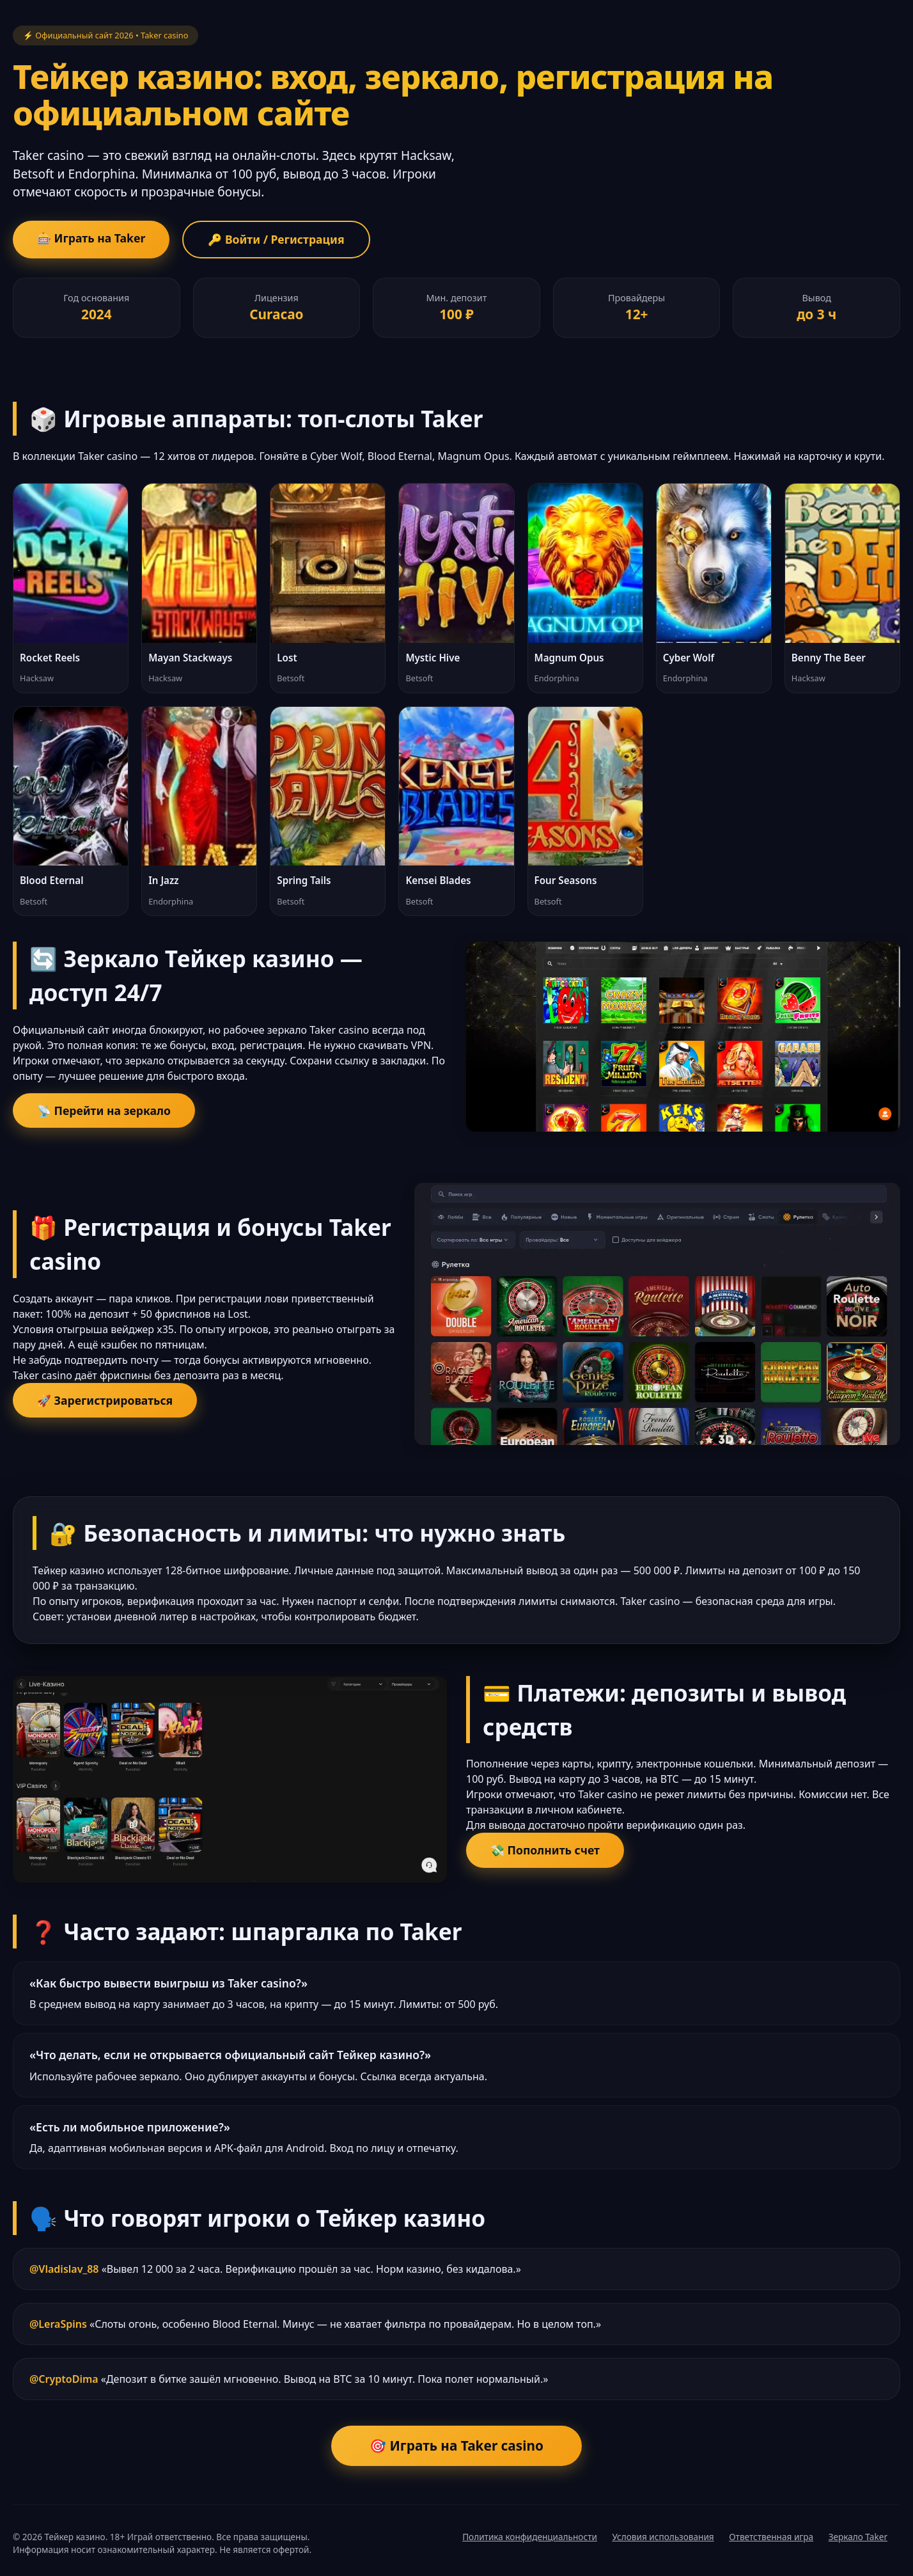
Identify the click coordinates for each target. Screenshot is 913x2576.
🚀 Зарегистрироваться (105, 1400)
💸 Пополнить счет (545, 1850)
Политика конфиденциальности (529, 2537)
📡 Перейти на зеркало (104, 1110)
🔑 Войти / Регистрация (276, 239)
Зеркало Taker (858, 2537)
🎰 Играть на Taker (91, 238)
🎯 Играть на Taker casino (456, 2445)
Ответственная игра (771, 2537)
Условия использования (663, 2537)
